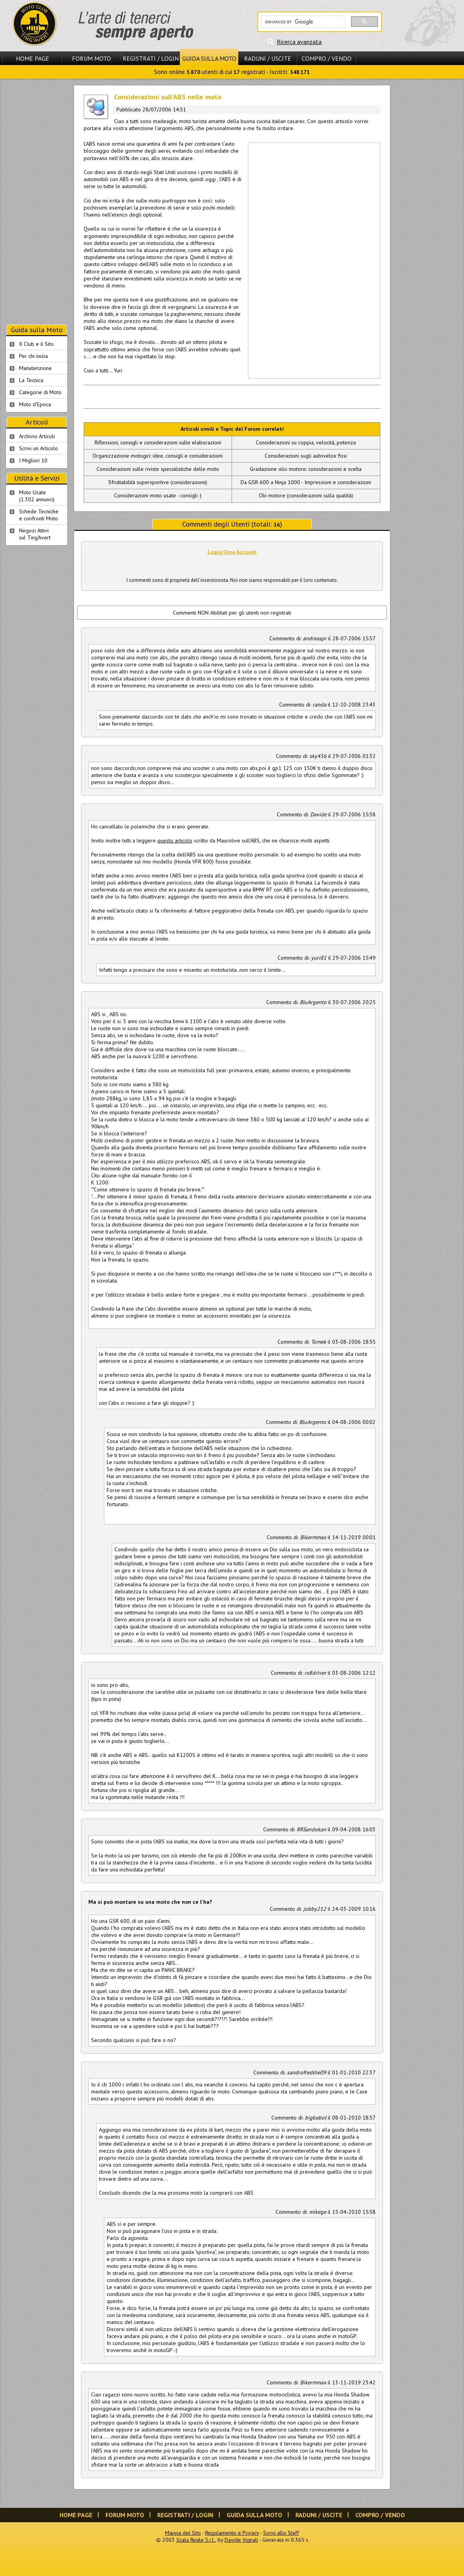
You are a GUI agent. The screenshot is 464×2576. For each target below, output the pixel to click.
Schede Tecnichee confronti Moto (38, 515)
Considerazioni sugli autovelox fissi (306, 455)
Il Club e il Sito (36, 343)
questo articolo (174, 840)
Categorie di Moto (40, 392)
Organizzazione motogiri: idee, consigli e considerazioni (158, 455)
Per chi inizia (33, 355)
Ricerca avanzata (299, 42)
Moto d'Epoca (35, 404)
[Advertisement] (276, 260)
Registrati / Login (151, 58)
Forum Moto (91, 58)
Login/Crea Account (232, 551)
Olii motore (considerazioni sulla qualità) (306, 495)
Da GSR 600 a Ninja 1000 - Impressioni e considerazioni (306, 482)
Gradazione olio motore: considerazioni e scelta (306, 468)
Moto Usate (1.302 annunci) (36, 496)
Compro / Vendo (327, 58)
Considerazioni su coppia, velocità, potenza (306, 442)
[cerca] (302, 22)
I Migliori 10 (33, 460)
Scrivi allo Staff (281, 2532)
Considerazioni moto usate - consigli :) (158, 495)
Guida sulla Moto (209, 58)
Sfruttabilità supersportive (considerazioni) (157, 482)
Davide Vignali (241, 2539)
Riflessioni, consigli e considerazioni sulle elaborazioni (158, 442)
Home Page (32, 58)
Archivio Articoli (37, 436)
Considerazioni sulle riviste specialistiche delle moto (158, 468)
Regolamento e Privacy (232, 2532)
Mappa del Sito (183, 2532)
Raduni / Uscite (267, 58)
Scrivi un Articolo (38, 448)
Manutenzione (35, 368)
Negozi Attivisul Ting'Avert (35, 534)
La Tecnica (31, 380)
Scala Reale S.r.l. (195, 2539)
